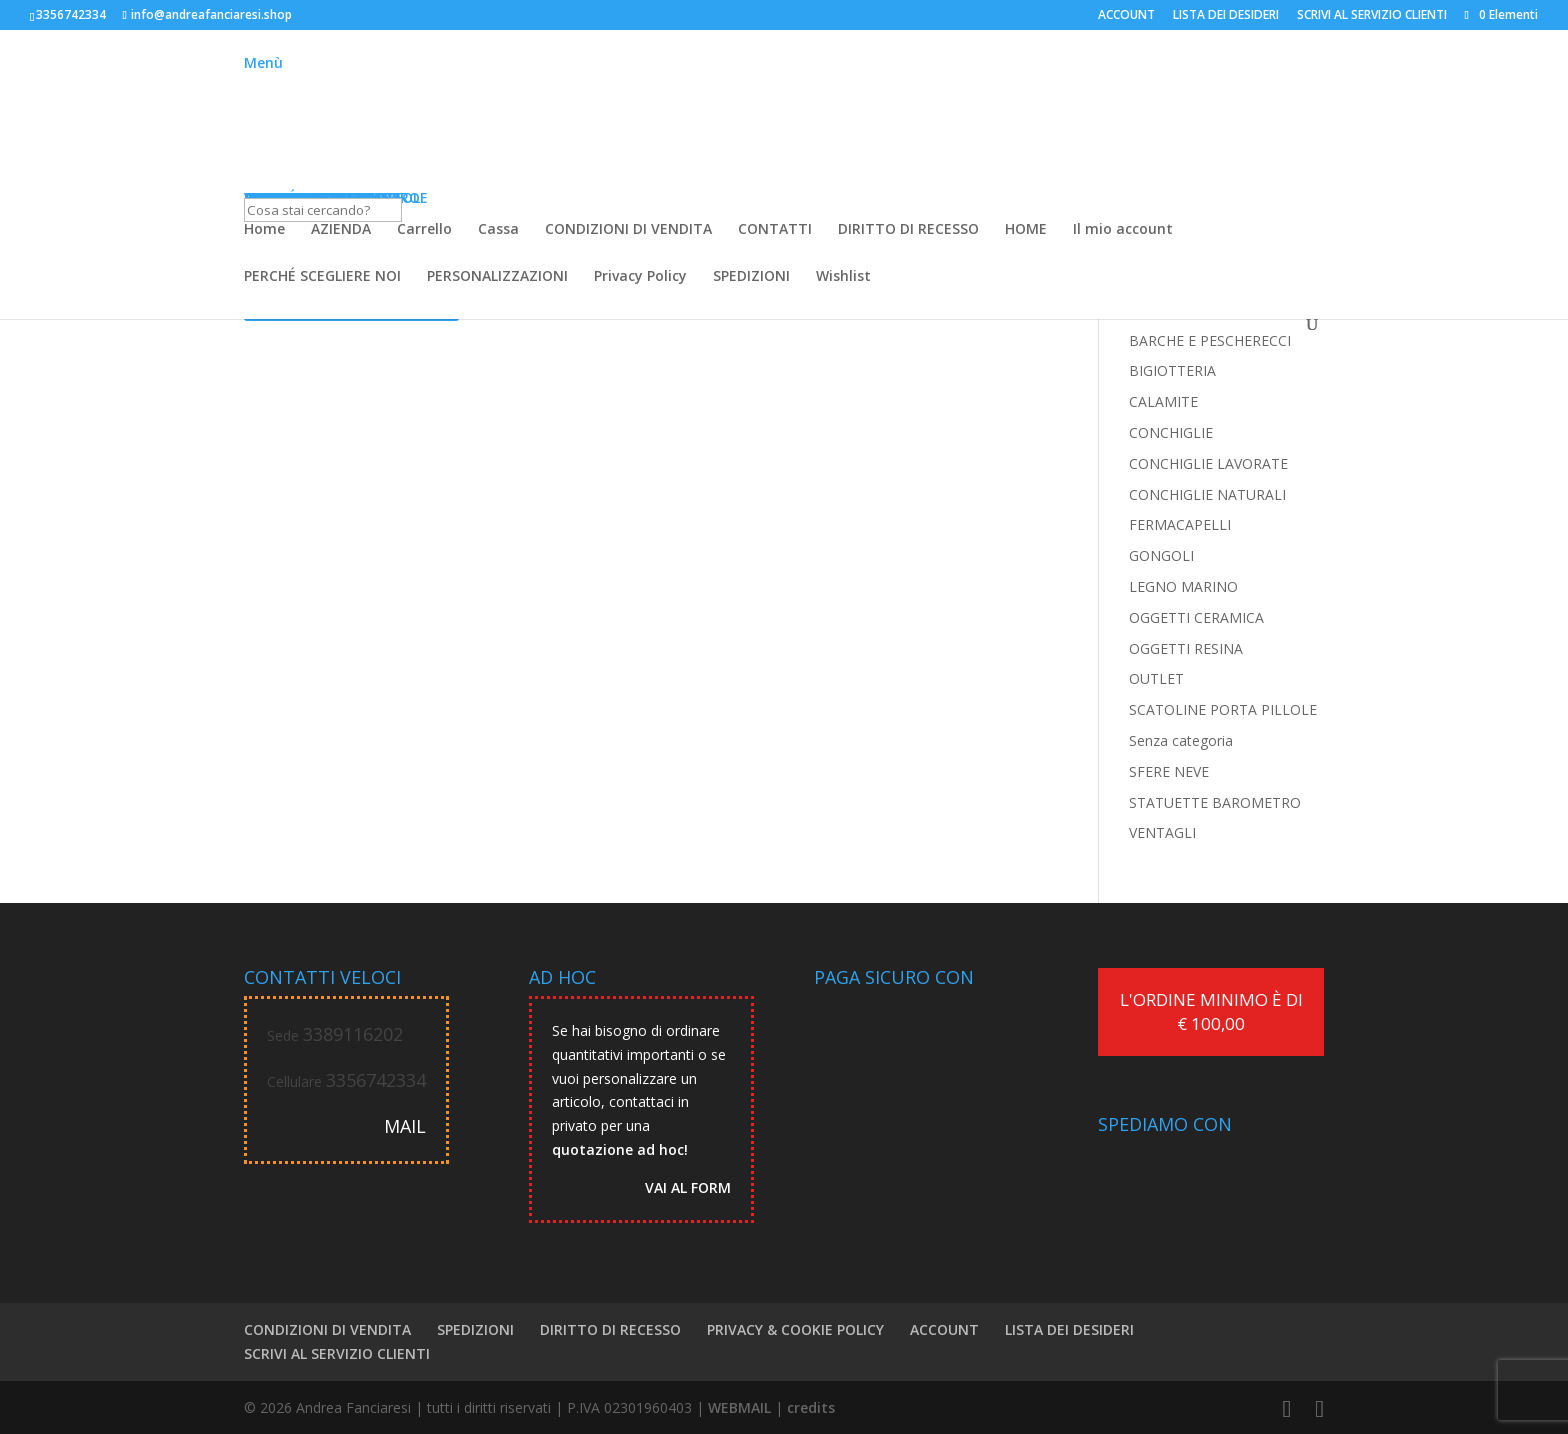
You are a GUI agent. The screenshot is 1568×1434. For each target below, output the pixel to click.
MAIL (405, 1126)
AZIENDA (341, 230)
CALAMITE (1163, 401)
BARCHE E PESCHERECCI (1210, 340)
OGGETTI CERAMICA (1196, 617)
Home (264, 230)
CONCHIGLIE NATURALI (1207, 494)
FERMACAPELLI (1180, 524)
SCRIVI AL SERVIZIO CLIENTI (1372, 16)
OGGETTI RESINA (1186, 648)
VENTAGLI (1162, 832)
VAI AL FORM (688, 1187)
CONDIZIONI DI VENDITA (628, 230)
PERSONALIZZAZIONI (497, 277)
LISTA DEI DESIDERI (1226, 16)
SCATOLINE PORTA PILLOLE (1223, 709)
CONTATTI (775, 230)
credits (811, 1407)
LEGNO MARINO (1183, 586)
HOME (1026, 230)
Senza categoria (1181, 740)
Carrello (424, 230)
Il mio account (1123, 230)
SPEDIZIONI (751, 277)
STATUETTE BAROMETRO (1215, 802)
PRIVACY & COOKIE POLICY (795, 1329)
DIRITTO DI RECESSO (908, 230)
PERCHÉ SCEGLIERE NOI (322, 277)
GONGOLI (1161, 555)
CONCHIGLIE (1171, 432)
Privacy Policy (640, 277)
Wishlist (843, 277)
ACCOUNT (1126, 16)
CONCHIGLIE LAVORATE (1208, 463)
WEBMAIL (739, 1407)
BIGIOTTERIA (1172, 370)
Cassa (498, 230)
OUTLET (1156, 678)
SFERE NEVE (1169, 771)
